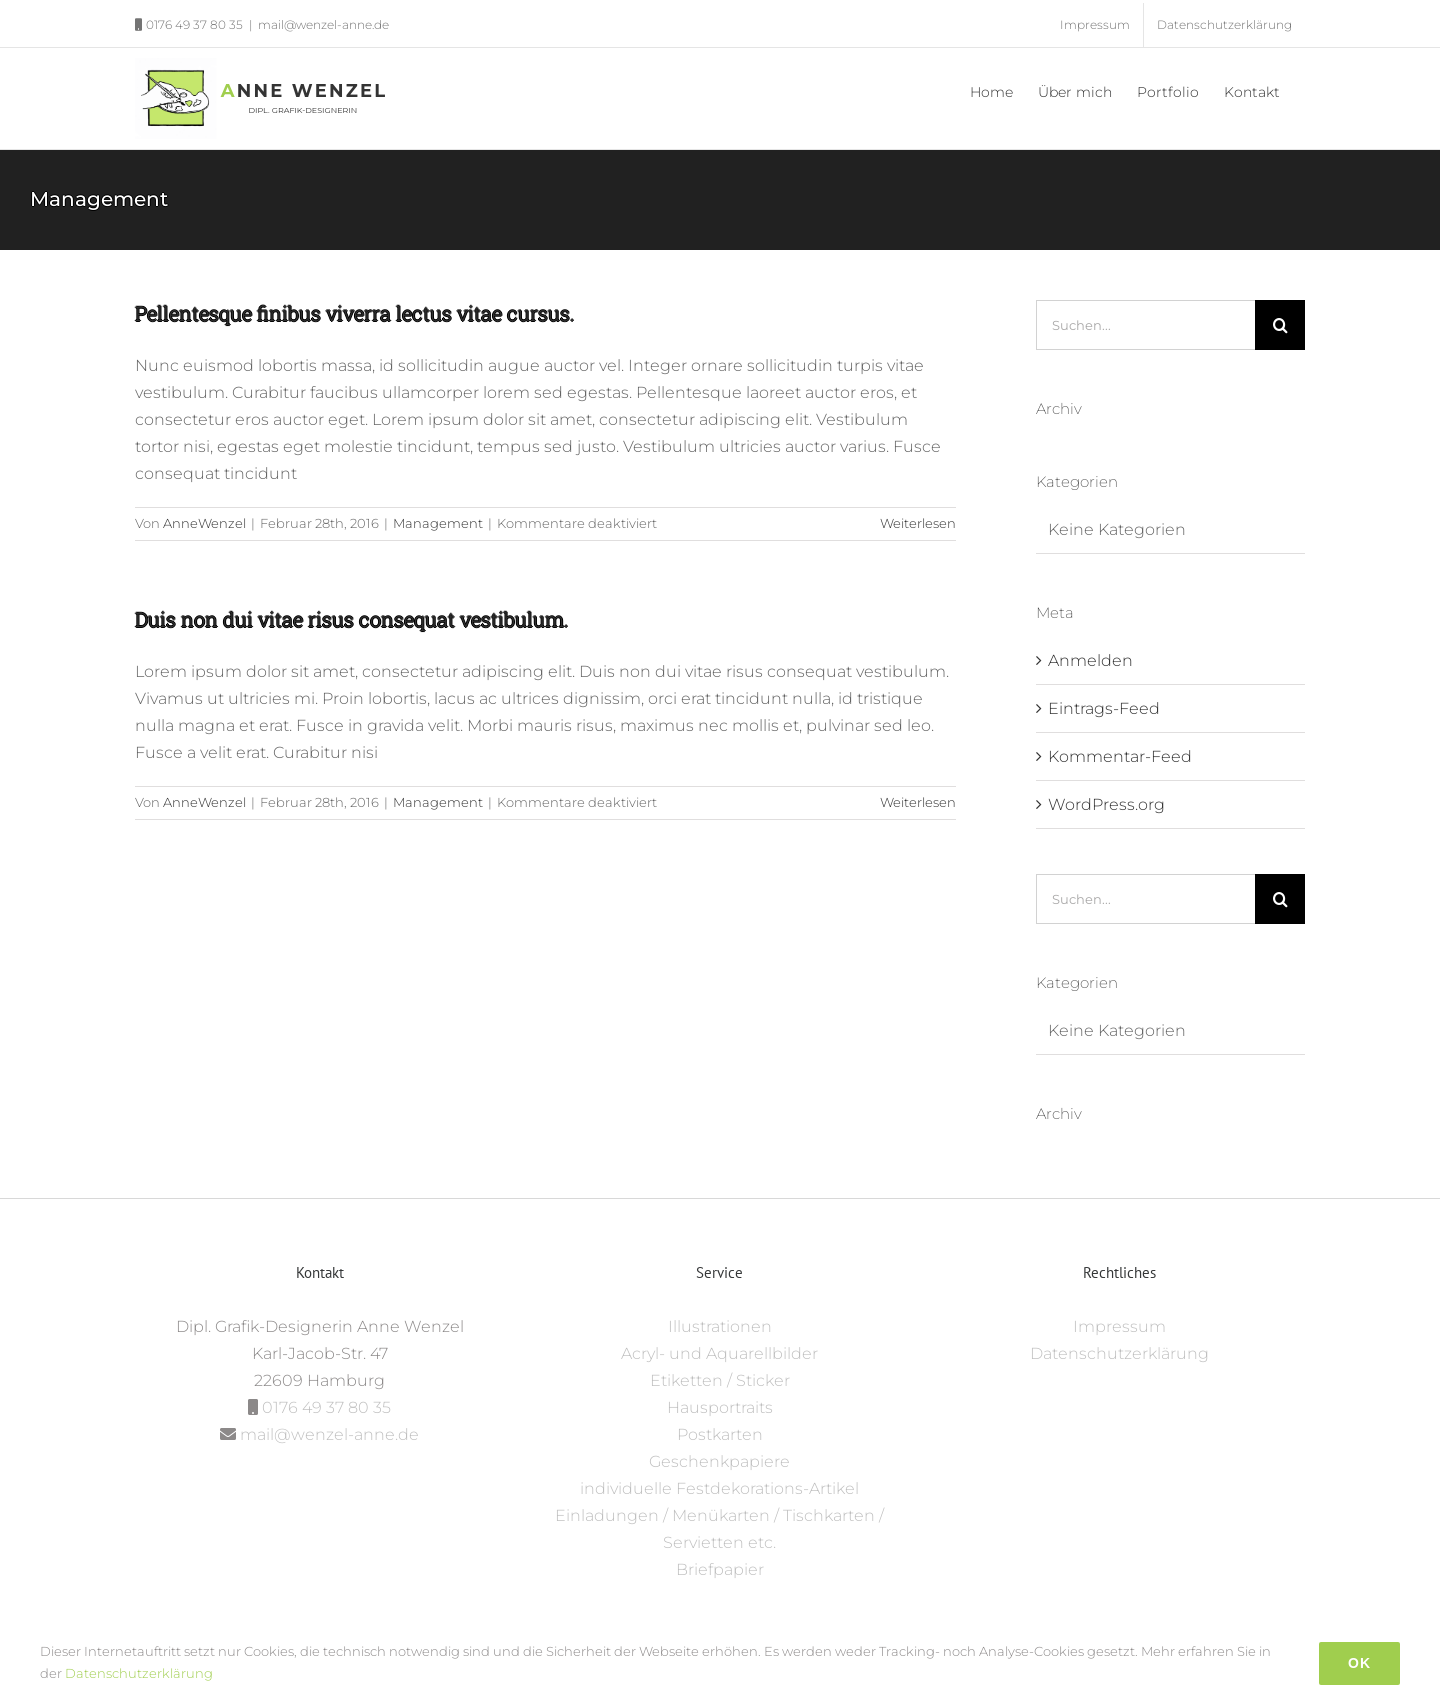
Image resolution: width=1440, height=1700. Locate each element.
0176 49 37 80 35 (326, 1407)
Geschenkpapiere (719, 1461)
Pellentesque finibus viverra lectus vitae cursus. (355, 313)
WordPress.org (1106, 804)
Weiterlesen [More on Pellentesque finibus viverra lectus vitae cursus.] (918, 523)
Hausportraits (720, 1407)
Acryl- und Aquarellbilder (719, 1353)
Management (438, 523)
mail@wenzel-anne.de (323, 24)
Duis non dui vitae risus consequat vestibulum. (352, 619)
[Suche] (1280, 325)
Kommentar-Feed (1120, 756)
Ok (1359, 1663)
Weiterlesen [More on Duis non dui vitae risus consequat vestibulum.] (918, 802)
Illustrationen (720, 1326)
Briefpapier (720, 1569)
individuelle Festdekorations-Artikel (719, 1488)
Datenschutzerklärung (1119, 1353)
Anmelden (1090, 660)
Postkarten (720, 1434)
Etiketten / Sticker (720, 1380)
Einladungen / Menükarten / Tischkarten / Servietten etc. (719, 1529)
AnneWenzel (204, 523)
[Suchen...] (1145, 325)
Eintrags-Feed (1104, 708)
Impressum (1119, 1326)
